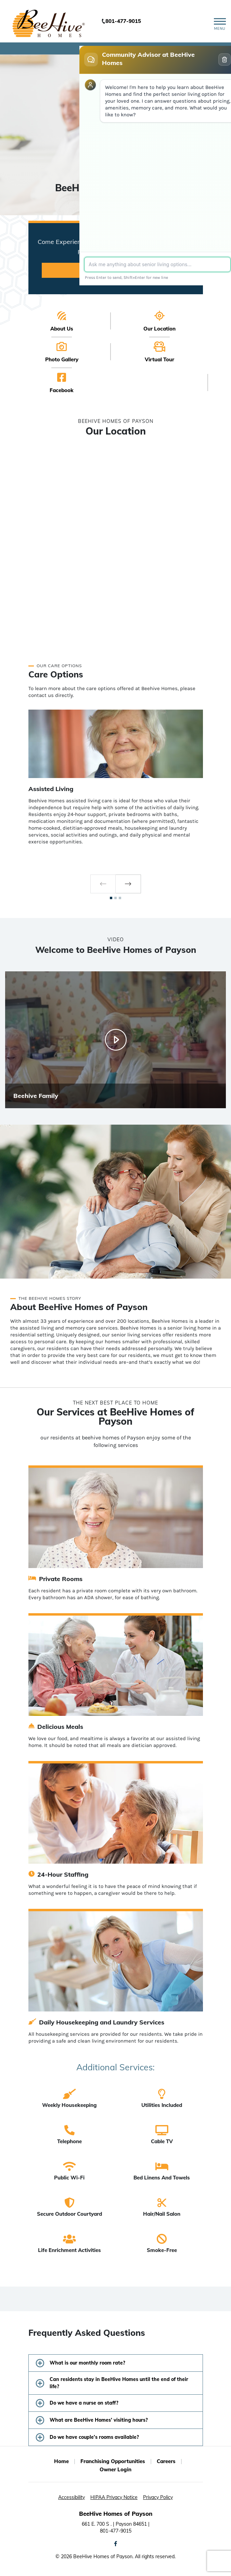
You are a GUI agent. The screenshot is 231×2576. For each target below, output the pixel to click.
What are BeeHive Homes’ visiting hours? (99, 2420)
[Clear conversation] (224, 59)
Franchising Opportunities (112, 2461)
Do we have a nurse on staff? (84, 2403)
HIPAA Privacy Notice (114, 2497)
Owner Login (115, 2469)
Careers (166, 2461)
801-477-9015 (123, 21)
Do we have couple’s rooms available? (94, 2437)
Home (61, 2461)
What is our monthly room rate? (87, 2363)
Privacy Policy (158, 2497)
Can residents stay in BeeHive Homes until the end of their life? (119, 2383)
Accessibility (71, 2497)
